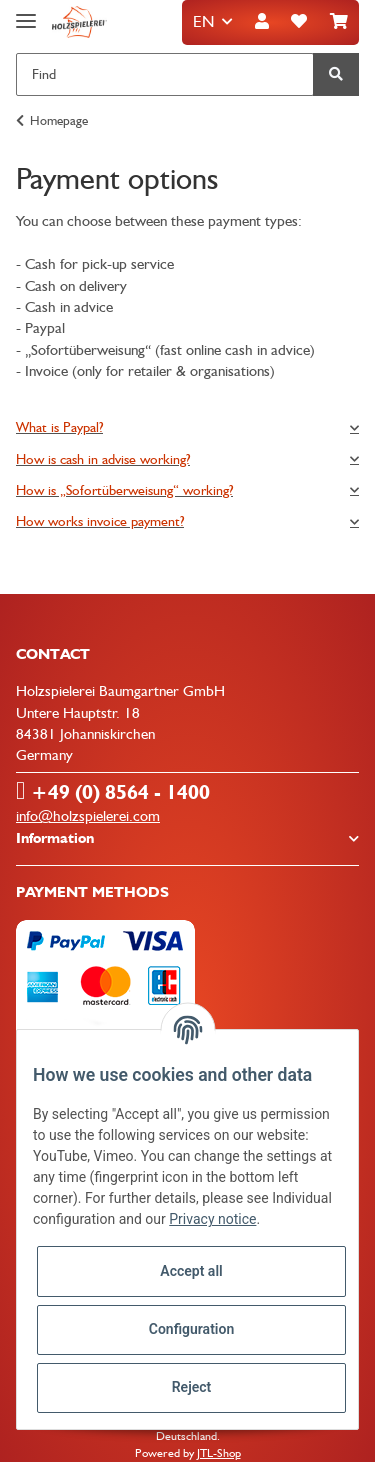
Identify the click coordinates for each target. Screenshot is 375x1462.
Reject (192, 1387)
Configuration (191, 1329)
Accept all (191, 1271)
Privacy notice (212, 1219)
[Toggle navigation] (26, 12)
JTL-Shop (219, 1453)
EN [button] (203, 21)
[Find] (165, 74)
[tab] (187, 427)
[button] (262, 22)
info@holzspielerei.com (88, 816)
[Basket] (339, 22)
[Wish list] (299, 22)
